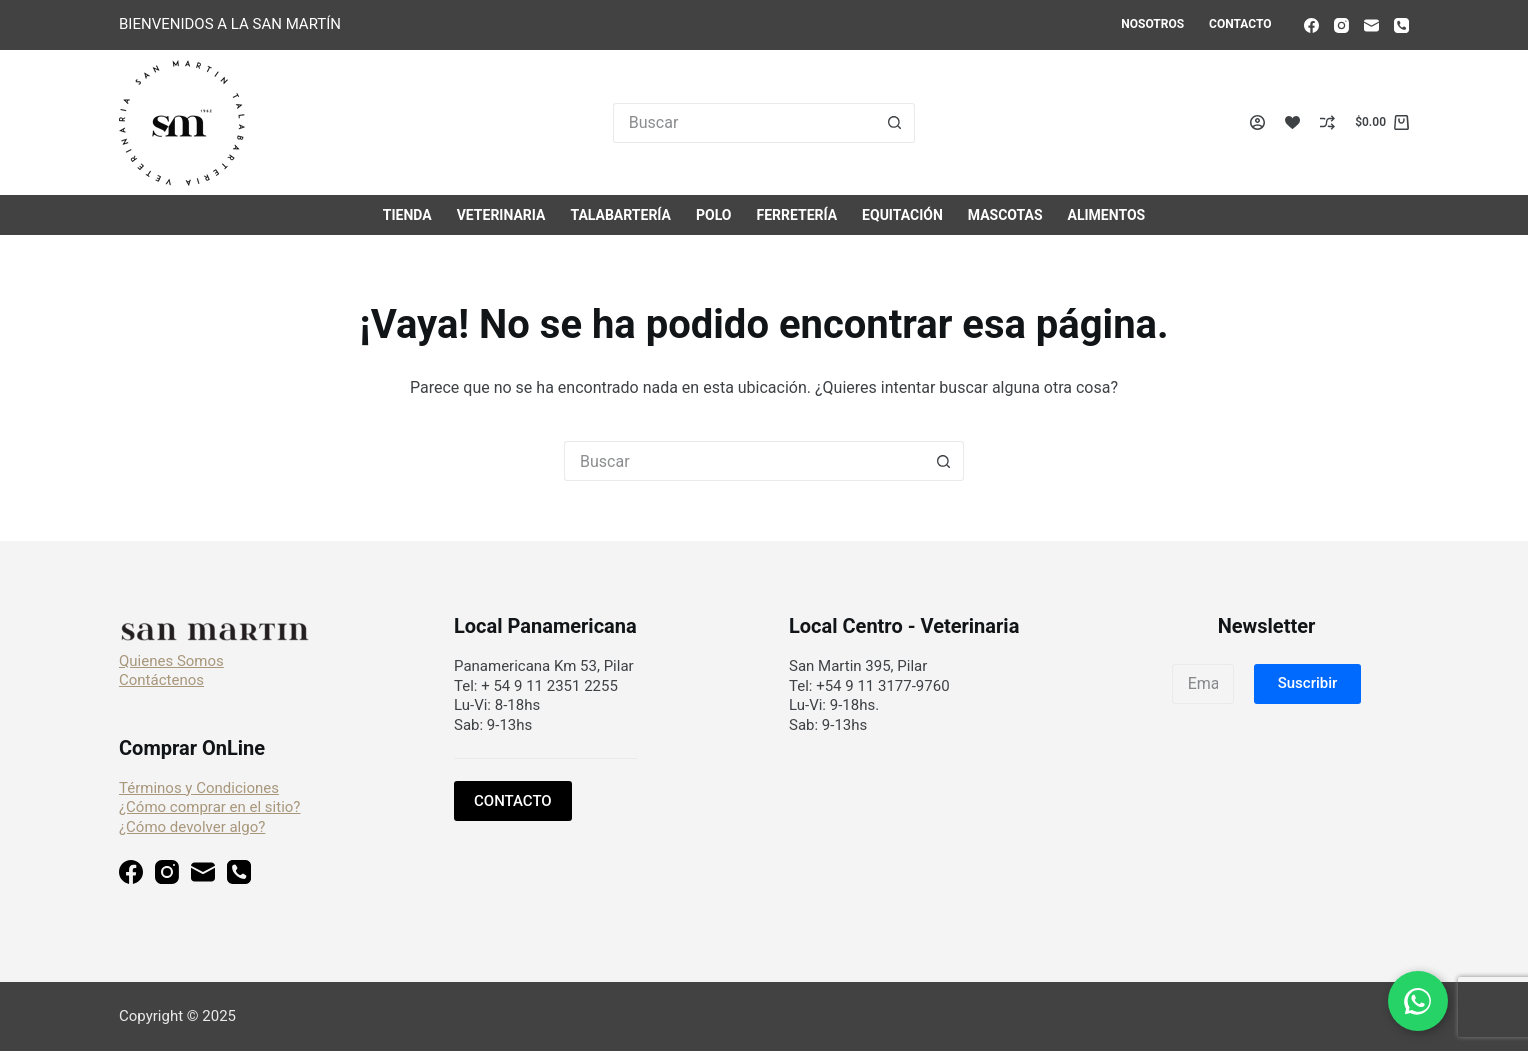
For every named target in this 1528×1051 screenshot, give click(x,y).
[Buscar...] (744, 123)
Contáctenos (161, 680)
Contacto (1240, 24)
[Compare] (1327, 122)
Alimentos (1107, 215)
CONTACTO (513, 801)
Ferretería (796, 215)
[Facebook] (1311, 25)
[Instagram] (1341, 25)
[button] (1308, 684)
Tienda (407, 215)
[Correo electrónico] (1371, 25)
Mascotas (1005, 215)
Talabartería (620, 215)
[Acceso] (1257, 122)
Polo (713, 215)
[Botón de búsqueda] (895, 123)
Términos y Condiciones (199, 788)
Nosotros (1152, 24)
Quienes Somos (171, 661)
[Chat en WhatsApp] (1418, 1001)
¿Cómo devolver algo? (192, 827)
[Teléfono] (1401, 25)
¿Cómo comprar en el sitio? (209, 807)
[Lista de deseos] (1292, 122)
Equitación (902, 215)
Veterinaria (501, 215)
